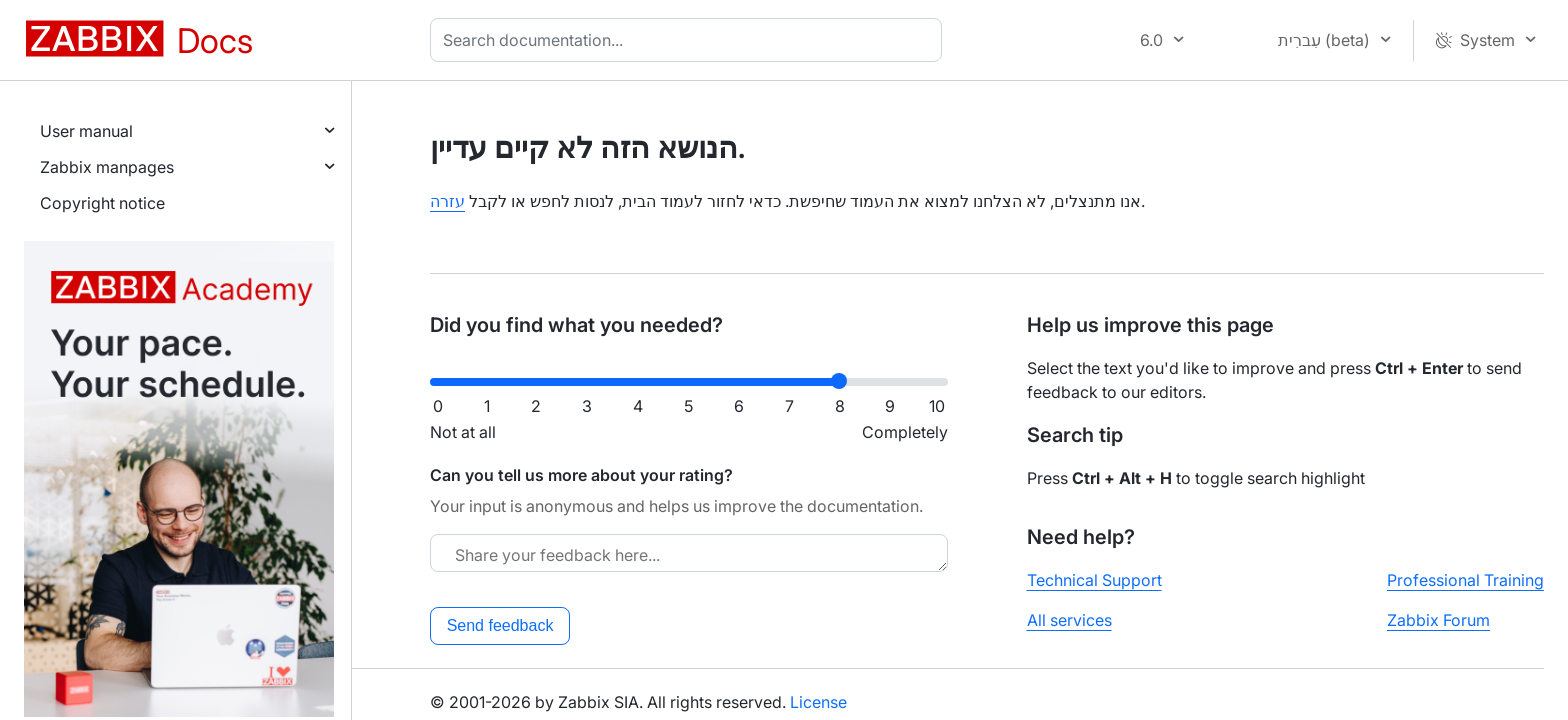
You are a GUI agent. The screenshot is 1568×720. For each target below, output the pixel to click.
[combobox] (690, 40)
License (818, 702)
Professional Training (1465, 580)
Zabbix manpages (107, 167)
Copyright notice (102, 203)
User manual (86, 131)
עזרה (447, 201)
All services (1069, 620)
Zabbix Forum (1438, 620)
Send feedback (500, 625)
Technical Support (1094, 580)
